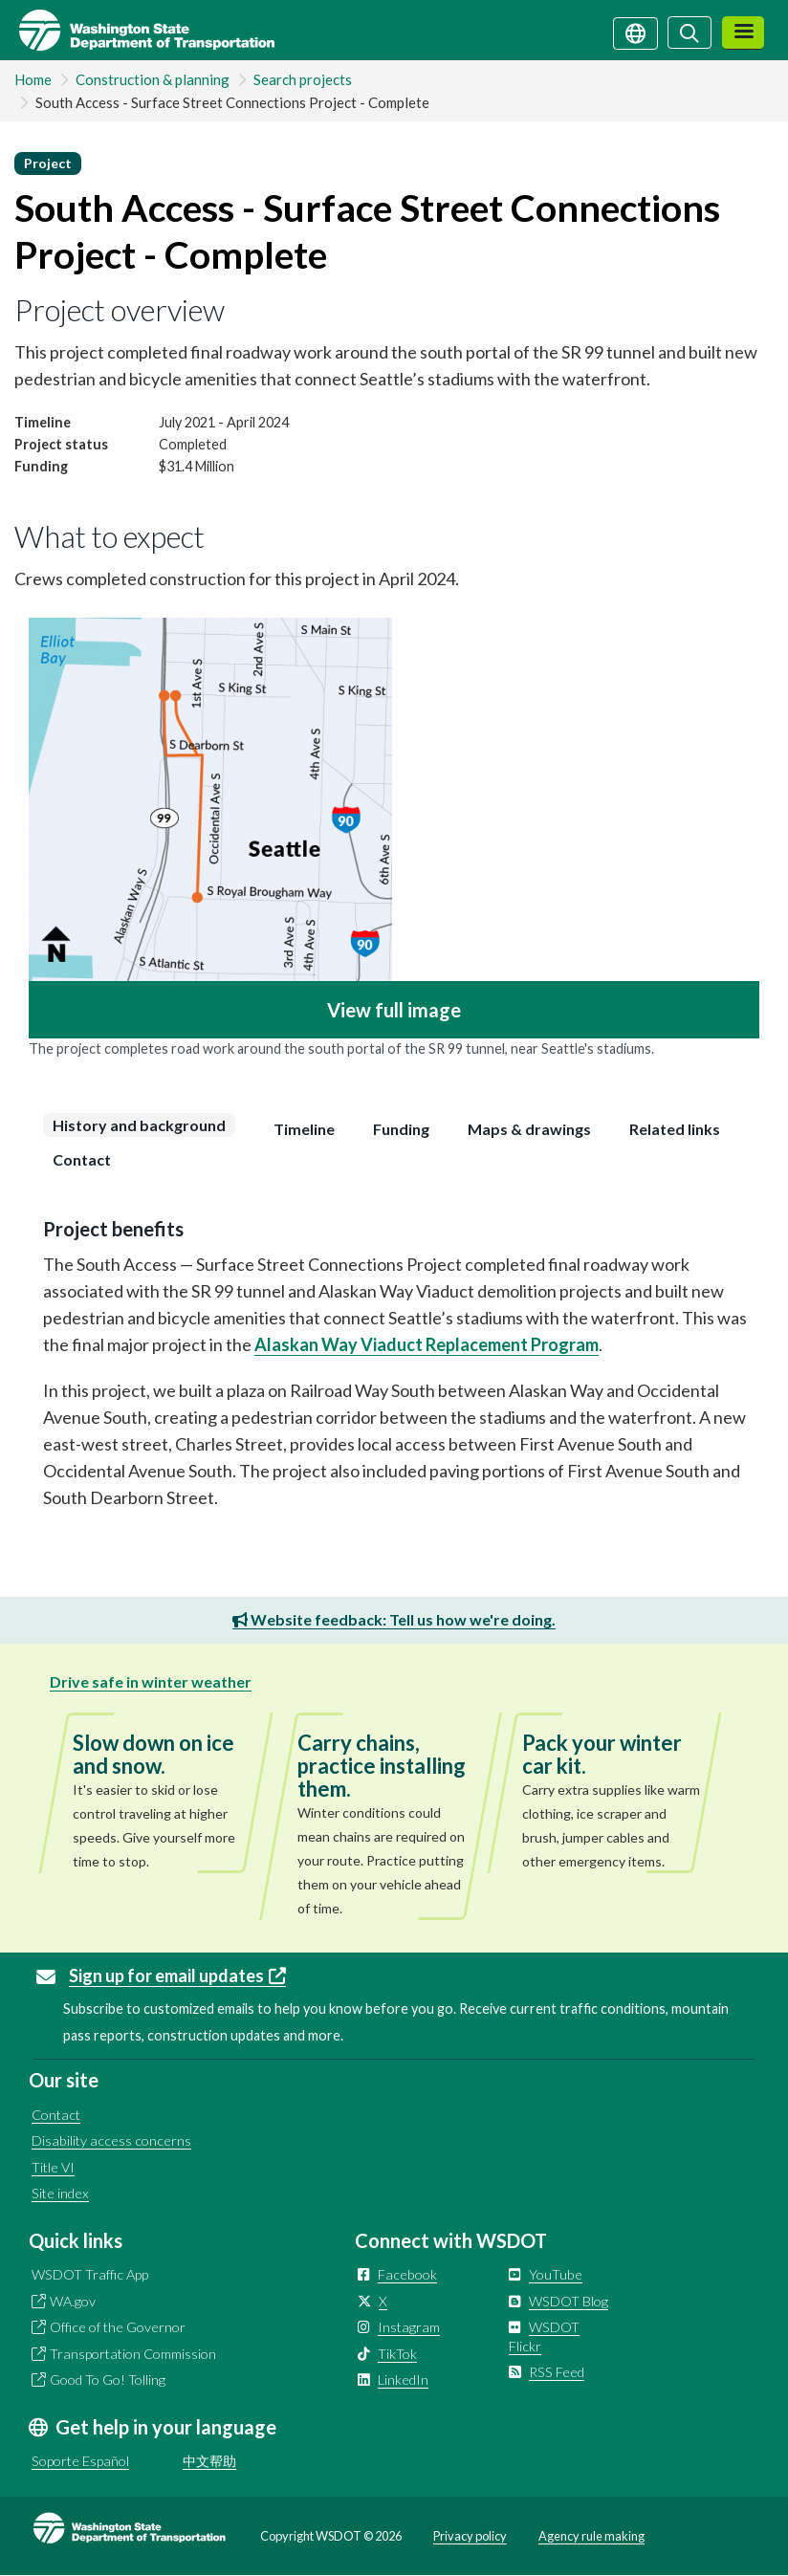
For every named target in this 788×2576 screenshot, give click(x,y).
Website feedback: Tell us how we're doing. (394, 1619)
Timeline (304, 1129)
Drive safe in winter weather (151, 1681)
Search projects (302, 79)
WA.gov (73, 2301)
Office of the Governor (118, 2327)
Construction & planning (153, 79)
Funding (401, 1129)
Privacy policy (470, 2535)
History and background (139, 1125)
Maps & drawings (529, 1129)
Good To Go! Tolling (107, 2379)
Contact (82, 1159)
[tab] (144, 1125)
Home (33, 79)
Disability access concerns (111, 2140)
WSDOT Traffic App (90, 2274)
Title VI (53, 2167)
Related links (674, 1129)
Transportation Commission (133, 2354)
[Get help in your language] (635, 31)
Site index (60, 2193)
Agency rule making (591, 2535)
